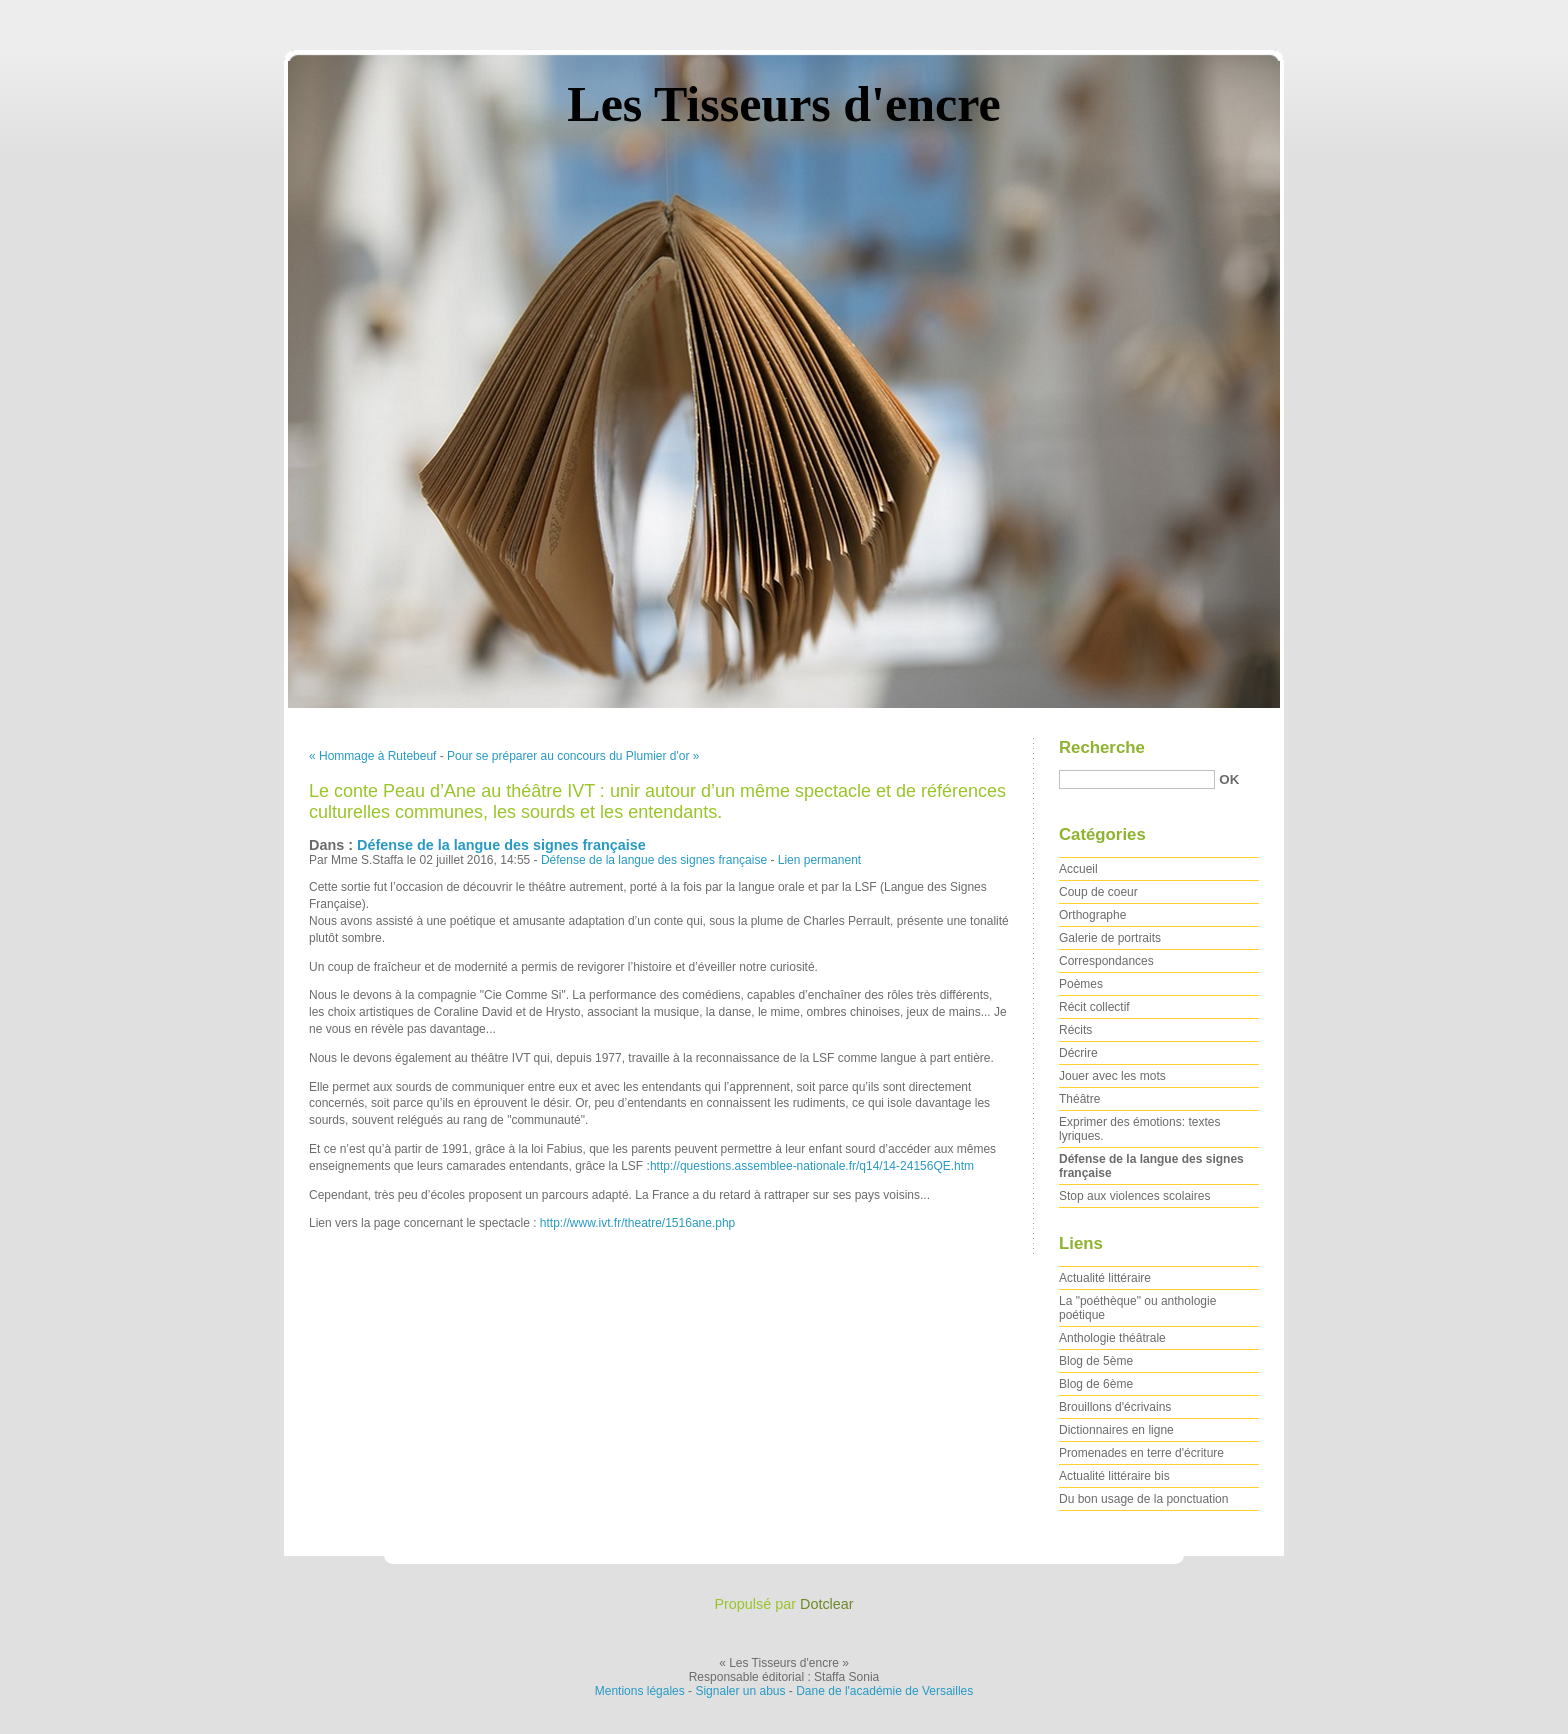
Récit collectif (1094, 1007)
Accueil (1078, 869)
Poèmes (1081, 984)
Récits (1075, 1030)
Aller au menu (1411, 14)
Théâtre (1079, 1099)
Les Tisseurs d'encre (783, 104)
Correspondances (1106, 961)
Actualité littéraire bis (1114, 1476)
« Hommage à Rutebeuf (372, 756)
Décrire (1078, 1053)
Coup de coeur (1098, 892)
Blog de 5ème (1096, 1361)
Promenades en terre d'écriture (1141, 1453)
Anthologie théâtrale (1112, 1338)
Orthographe (1092, 915)
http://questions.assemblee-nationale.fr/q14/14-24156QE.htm (812, 1166)
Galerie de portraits (1110, 938)
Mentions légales (640, 1691)
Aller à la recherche (1509, 14)
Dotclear (827, 1604)
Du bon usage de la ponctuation (1143, 1499)
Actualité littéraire (1105, 1278)
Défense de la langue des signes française (501, 845)
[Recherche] (1137, 779)
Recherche (1102, 747)
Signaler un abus (740, 1691)
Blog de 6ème (1096, 1384)
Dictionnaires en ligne (1116, 1430)
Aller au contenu (1322, 14)
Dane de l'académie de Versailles (884, 1691)
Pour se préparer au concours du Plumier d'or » (573, 756)
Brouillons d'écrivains (1115, 1407)
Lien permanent (819, 860)
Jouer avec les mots (1112, 1076)
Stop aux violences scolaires (1134, 1196)
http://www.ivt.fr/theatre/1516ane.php (637, 1223)
